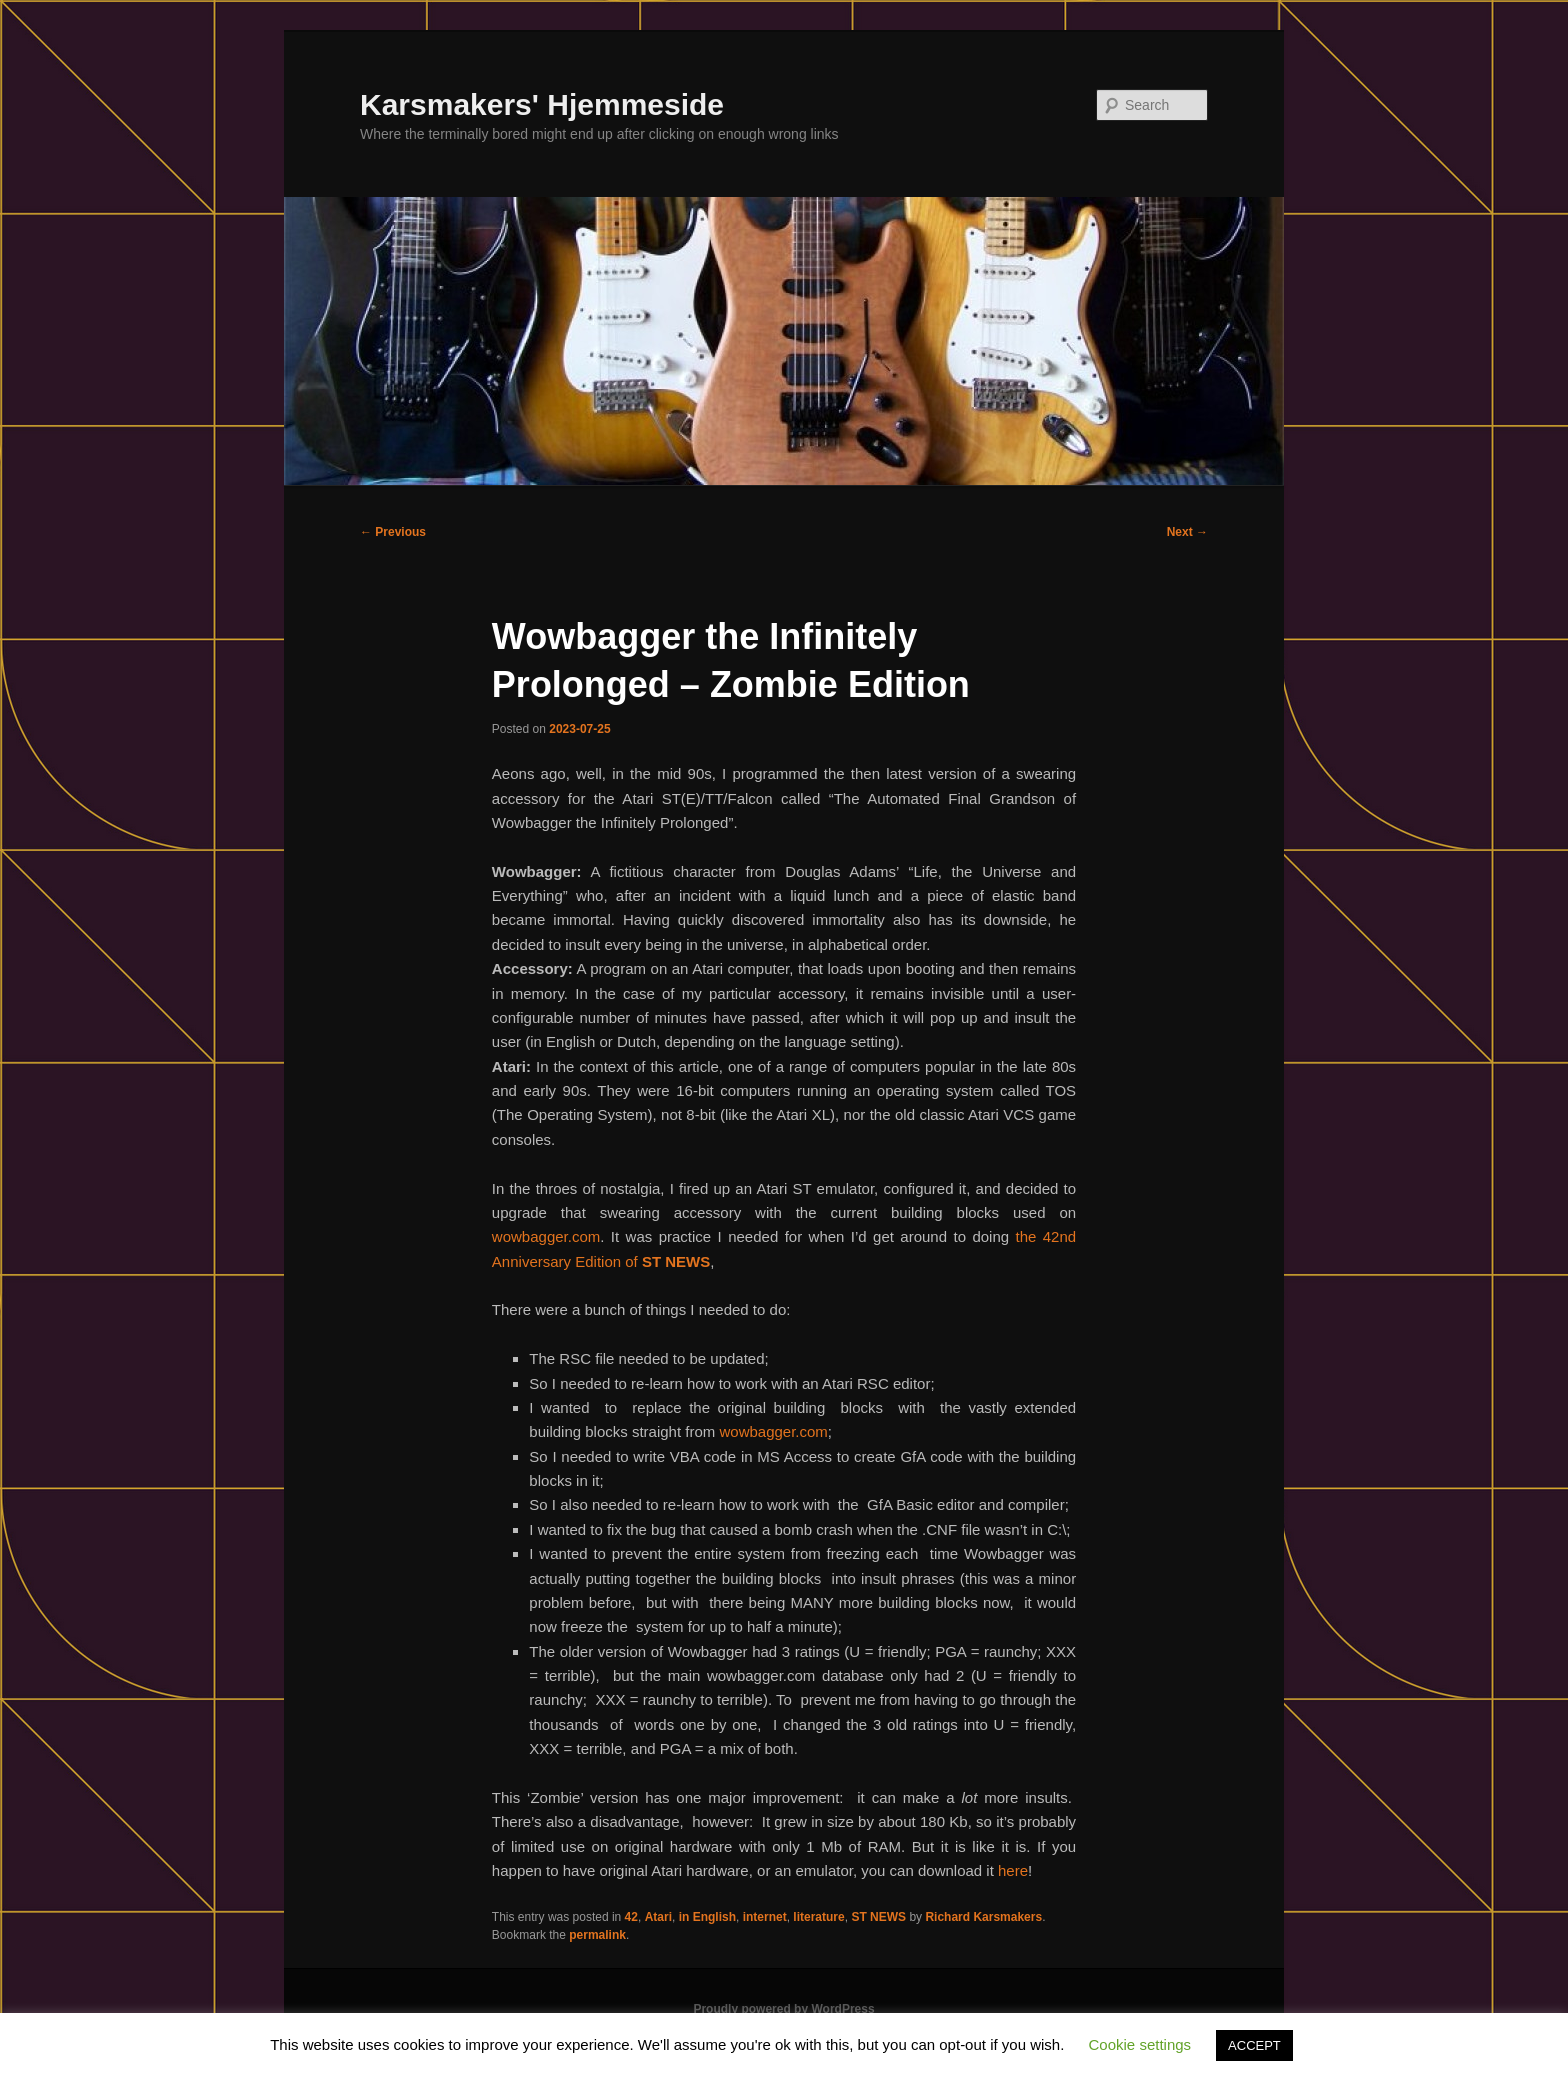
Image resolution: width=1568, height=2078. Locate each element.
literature (818, 1917)
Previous (393, 532)
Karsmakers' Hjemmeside (542, 104)
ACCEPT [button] (1254, 2045)
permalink (597, 1935)
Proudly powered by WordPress (783, 2009)
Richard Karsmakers (983, 1917)
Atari (658, 1917)
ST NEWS (878, 1917)
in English (707, 1917)
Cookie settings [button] (1140, 2044)
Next (1187, 532)
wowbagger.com (546, 1236)
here (1013, 1870)
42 (631, 1917)
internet (765, 1917)
